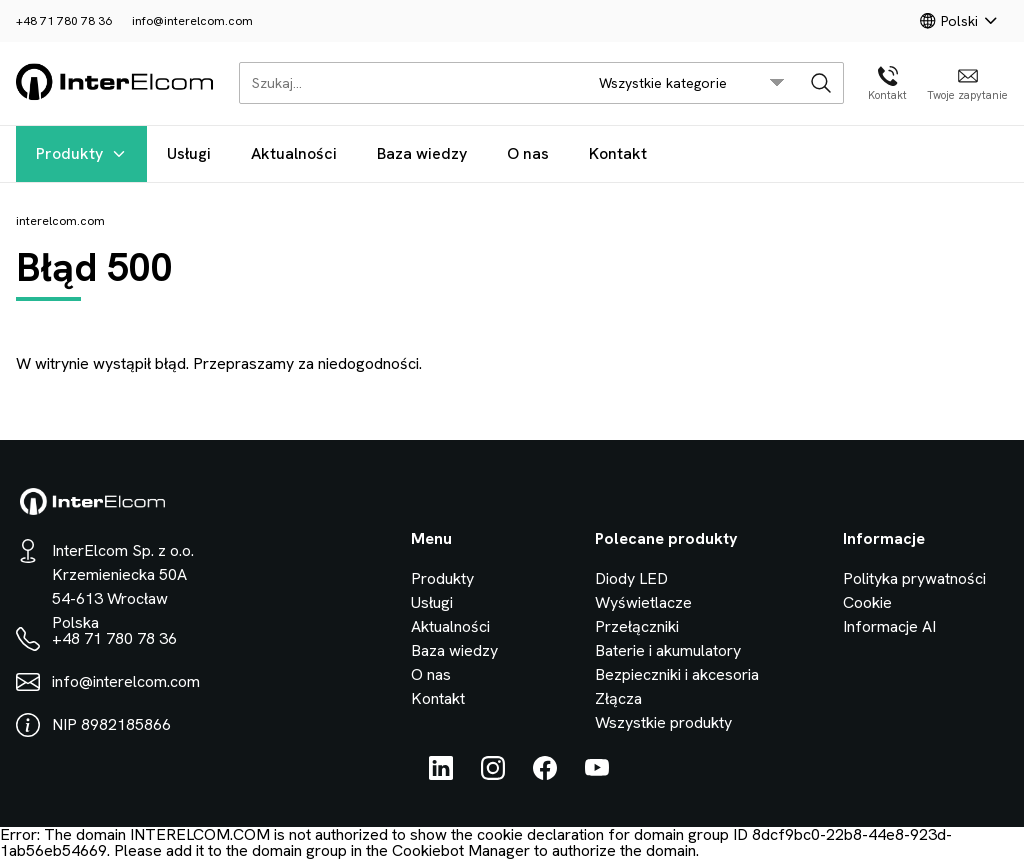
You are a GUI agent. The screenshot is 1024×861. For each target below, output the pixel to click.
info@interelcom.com (192, 21)
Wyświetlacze (643, 602)
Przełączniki (637, 626)
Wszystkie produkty (663, 722)
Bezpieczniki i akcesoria (677, 674)
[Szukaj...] (407, 83)
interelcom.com (60, 221)
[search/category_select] (692, 83)
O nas (528, 153)
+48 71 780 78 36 (64, 21)
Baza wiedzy (422, 153)
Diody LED (631, 578)
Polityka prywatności (914, 578)
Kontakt (618, 153)
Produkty (81, 153)
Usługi (189, 153)
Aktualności (294, 153)
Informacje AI (889, 626)
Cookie (867, 602)
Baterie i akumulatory (668, 650)
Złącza (618, 698)
